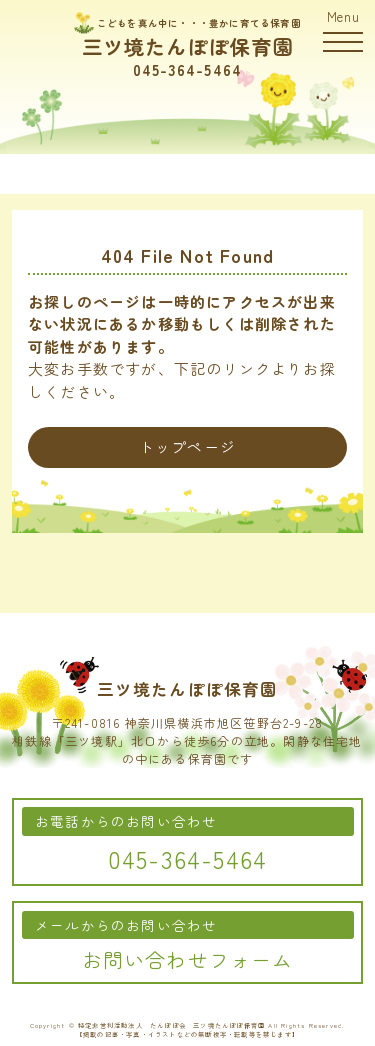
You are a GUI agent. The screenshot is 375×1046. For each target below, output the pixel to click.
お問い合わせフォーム (188, 959)
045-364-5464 (187, 69)
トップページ (187, 446)
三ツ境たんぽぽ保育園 (188, 46)
